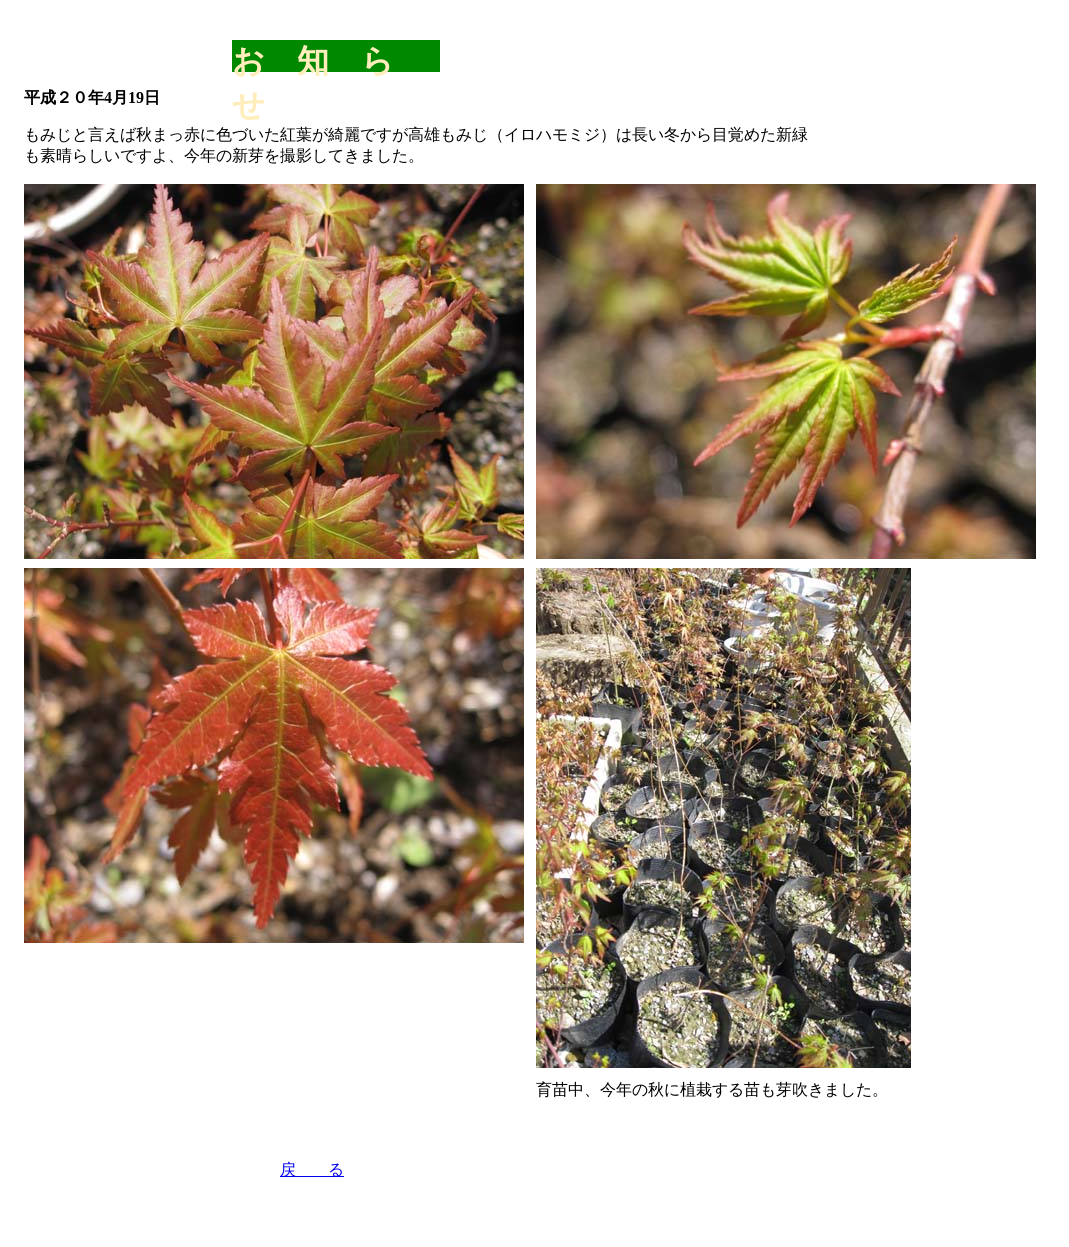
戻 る (312, 1169)
